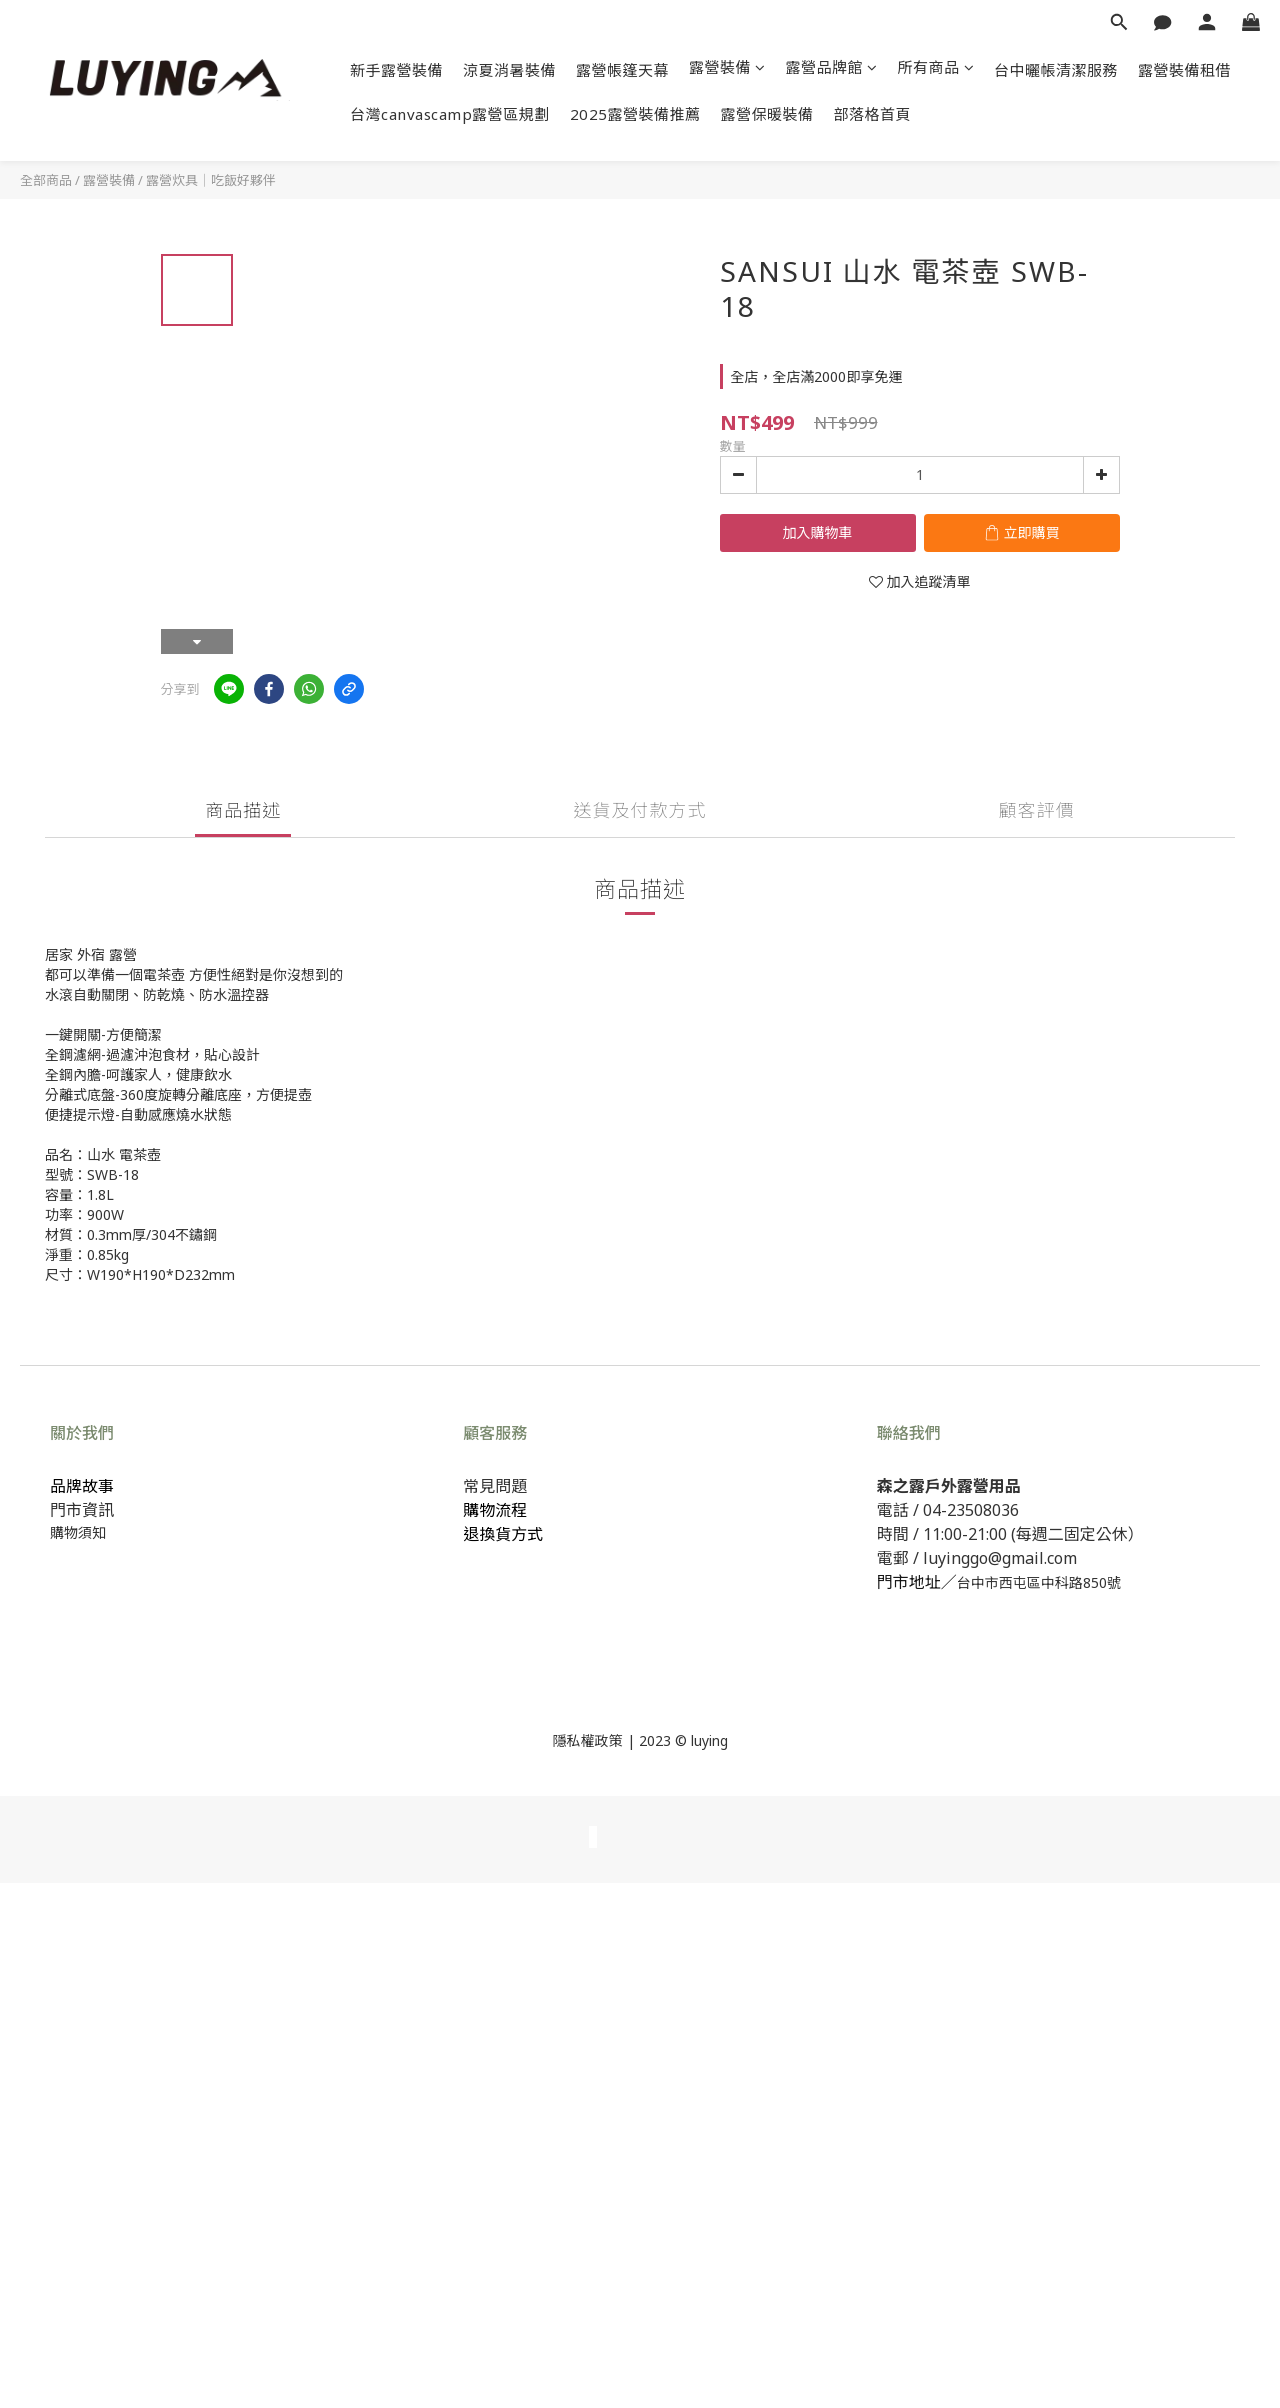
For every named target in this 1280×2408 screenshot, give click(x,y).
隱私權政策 (588, 1740)
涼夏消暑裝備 (509, 70)
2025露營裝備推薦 (635, 114)
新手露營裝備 (396, 70)
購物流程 (495, 1510)
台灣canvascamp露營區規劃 (450, 114)
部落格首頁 (873, 114)
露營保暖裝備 (767, 114)
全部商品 (46, 180)
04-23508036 (971, 1510)
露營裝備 (727, 67)
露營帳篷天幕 (622, 70)
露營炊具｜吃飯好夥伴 (211, 180)
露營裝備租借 (1184, 70)
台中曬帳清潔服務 (1056, 70)
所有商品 (936, 67)
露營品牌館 (832, 67)
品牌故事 (82, 1486)
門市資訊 (82, 1510)
